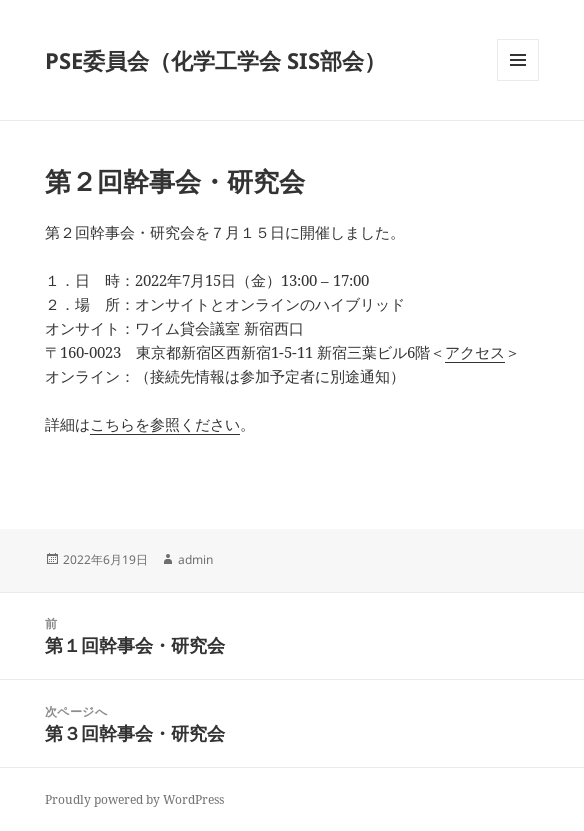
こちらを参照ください (165, 424)
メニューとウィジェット (518, 80)
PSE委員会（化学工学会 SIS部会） (215, 60)
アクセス (475, 352)
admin (195, 559)
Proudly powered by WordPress (134, 799)
